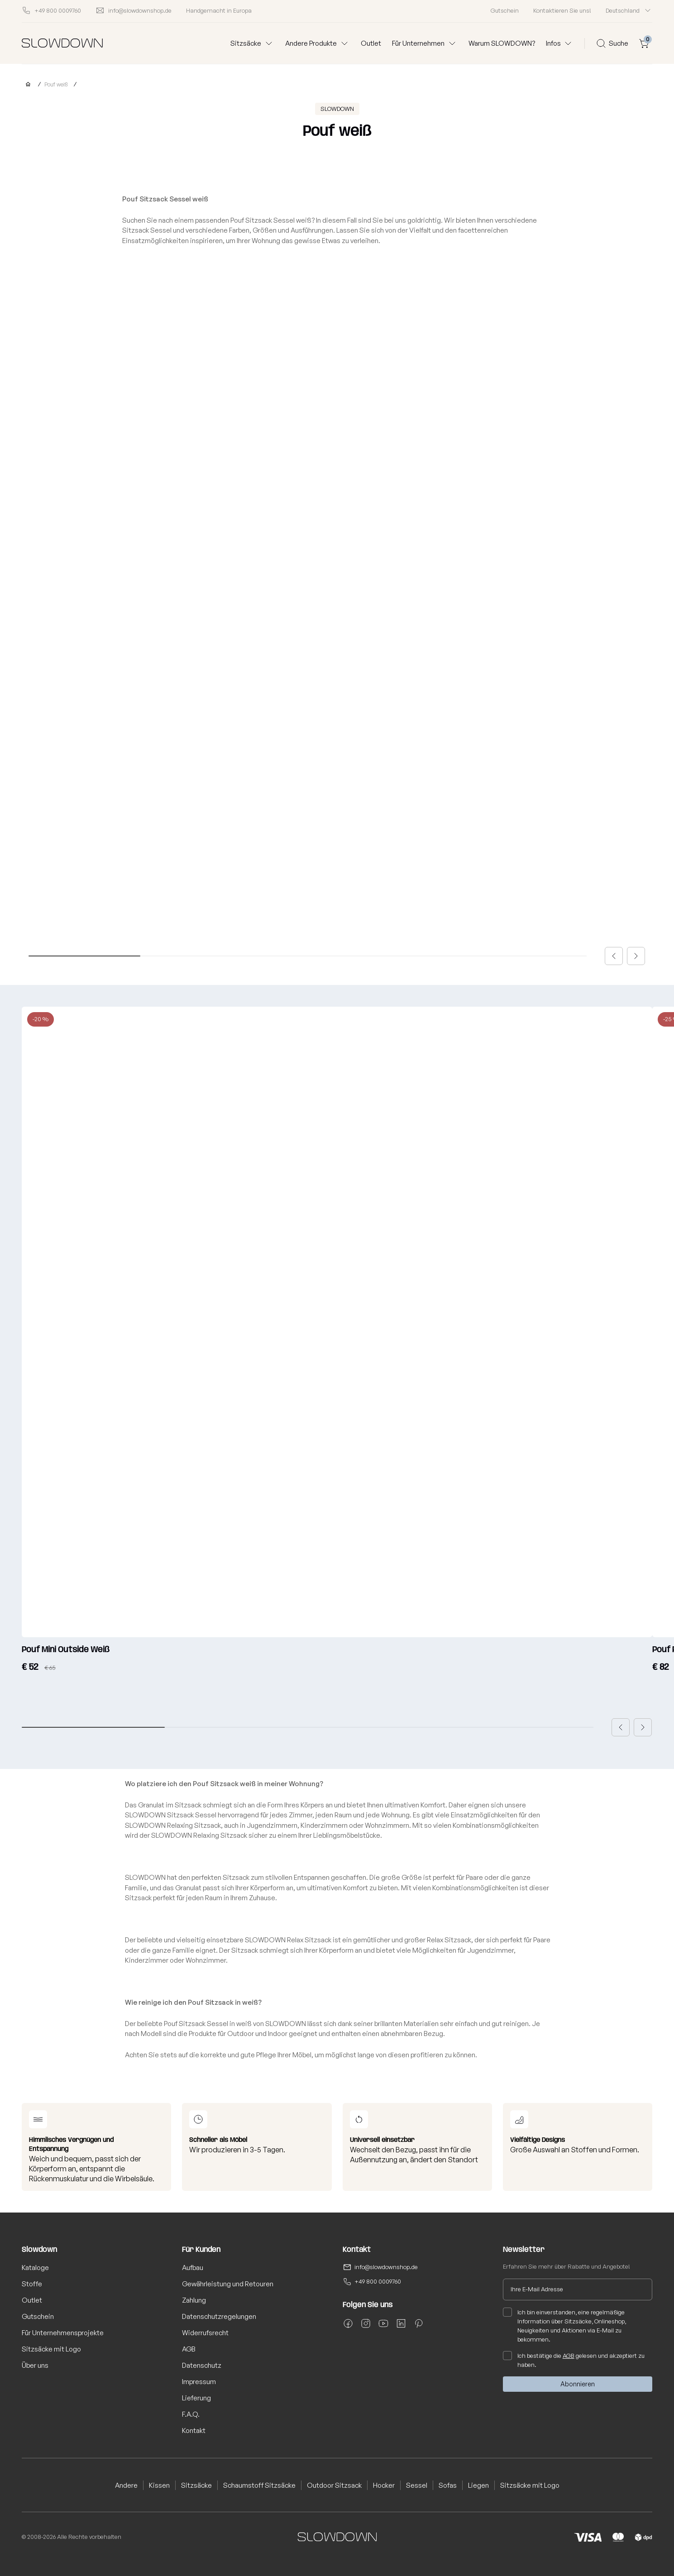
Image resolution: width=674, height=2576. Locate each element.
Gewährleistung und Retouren (227, 2284)
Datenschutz (201, 2365)
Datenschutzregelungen (219, 2316)
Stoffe (32, 2284)
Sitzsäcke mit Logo (51, 2349)
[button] (614, 956)
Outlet (371, 43)
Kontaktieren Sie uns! (562, 10)
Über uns (35, 2365)
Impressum (199, 2381)
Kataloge (35, 2267)
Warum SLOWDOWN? (501, 43)
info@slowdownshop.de (386, 2266)
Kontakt (194, 2430)
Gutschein (505, 10)
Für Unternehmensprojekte (63, 2332)
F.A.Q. (191, 2414)
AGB (189, 2349)
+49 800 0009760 (377, 2281)
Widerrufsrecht (205, 2332)
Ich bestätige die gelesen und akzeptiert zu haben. (574, 2359)
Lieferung (196, 2398)
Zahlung (194, 2300)
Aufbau (192, 2267)
